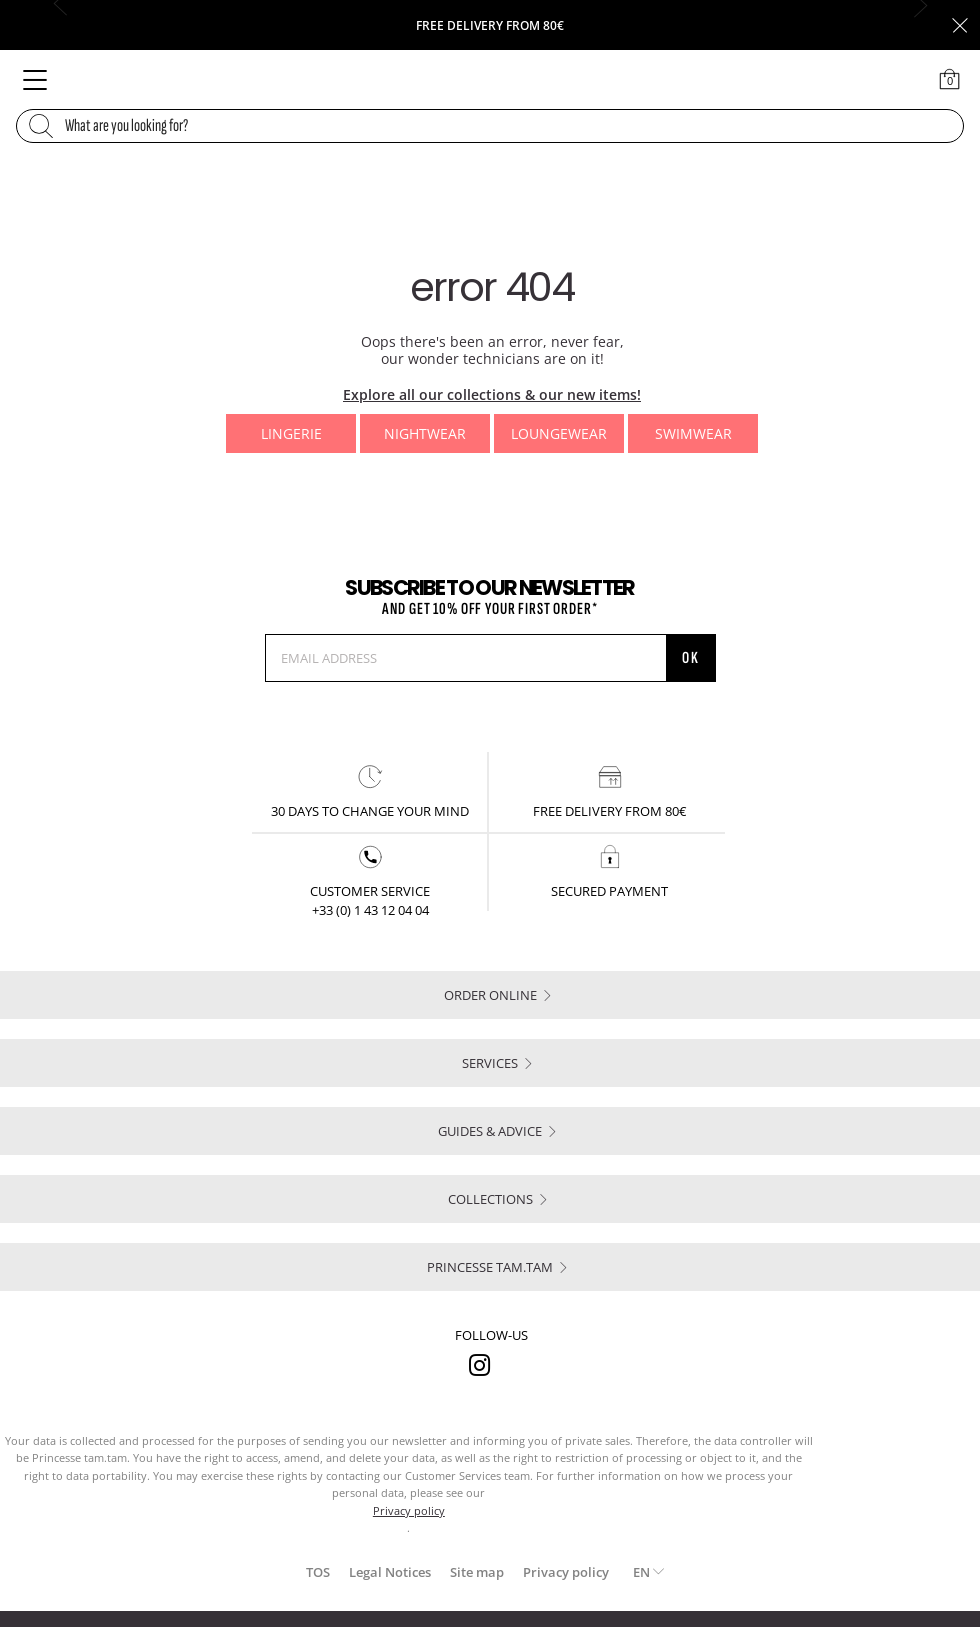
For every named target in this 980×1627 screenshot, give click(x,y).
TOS (318, 1572)
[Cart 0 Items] (950, 79)
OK (691, 658)
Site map (477, 1572)
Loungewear (559, 433)
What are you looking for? (126, 126)
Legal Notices (390, 1572)
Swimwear (693, 433)
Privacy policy (566, 1572)
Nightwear (425, 433)
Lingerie (291, 433)
